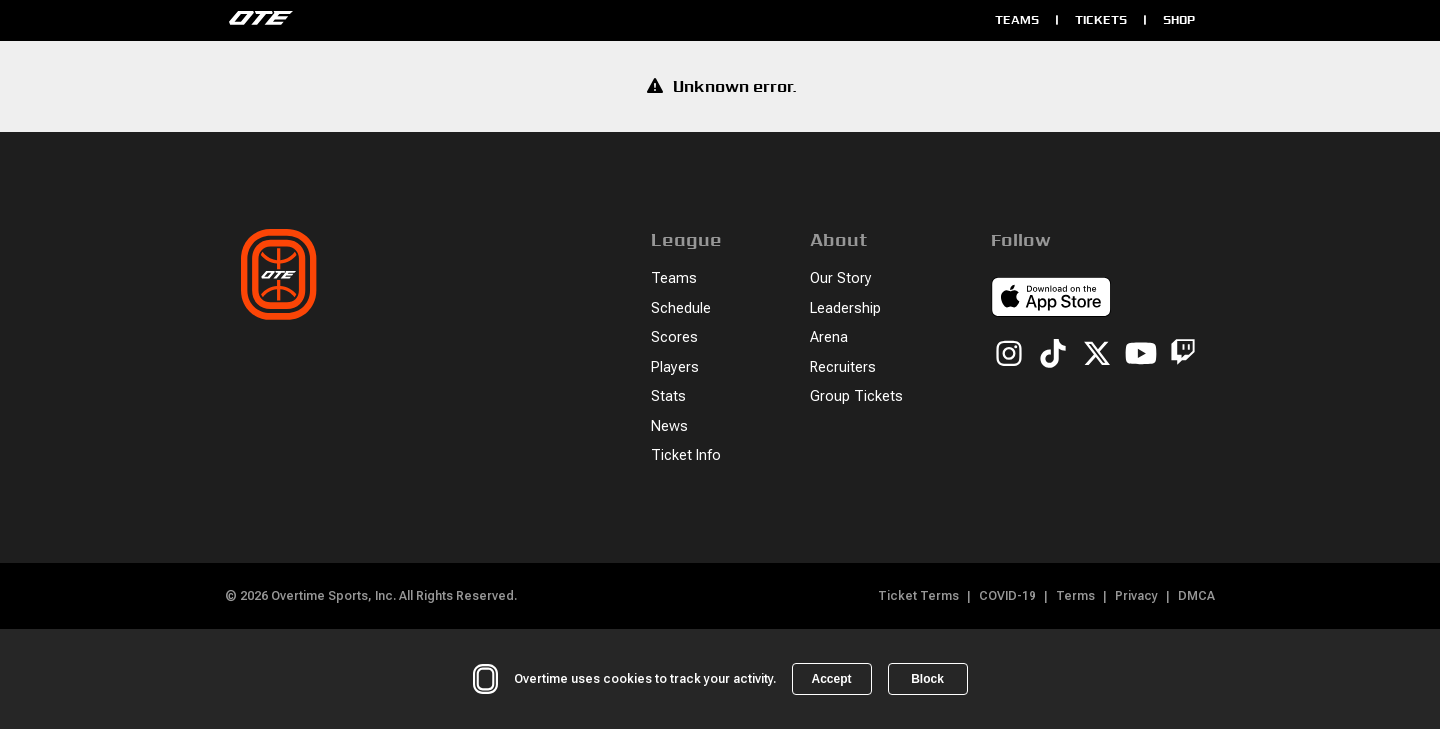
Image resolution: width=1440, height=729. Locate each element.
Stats (668, 396)
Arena (829, 337)
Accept (831, 679)
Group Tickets (856, 396)
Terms (1075, 596)
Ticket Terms (918, 596)
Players (675, 367)
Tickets (1101, 19)
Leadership (845, 308)
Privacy (1136, 596)
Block (927, 679)
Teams (1017, 19)
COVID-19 (1007, 596)
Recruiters (843, 367)
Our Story (841, 278)
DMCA (1196, 596)
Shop (1179, 19)
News (669, 426)
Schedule (681, 308)
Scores (674, 337)
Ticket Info (686, 455)
